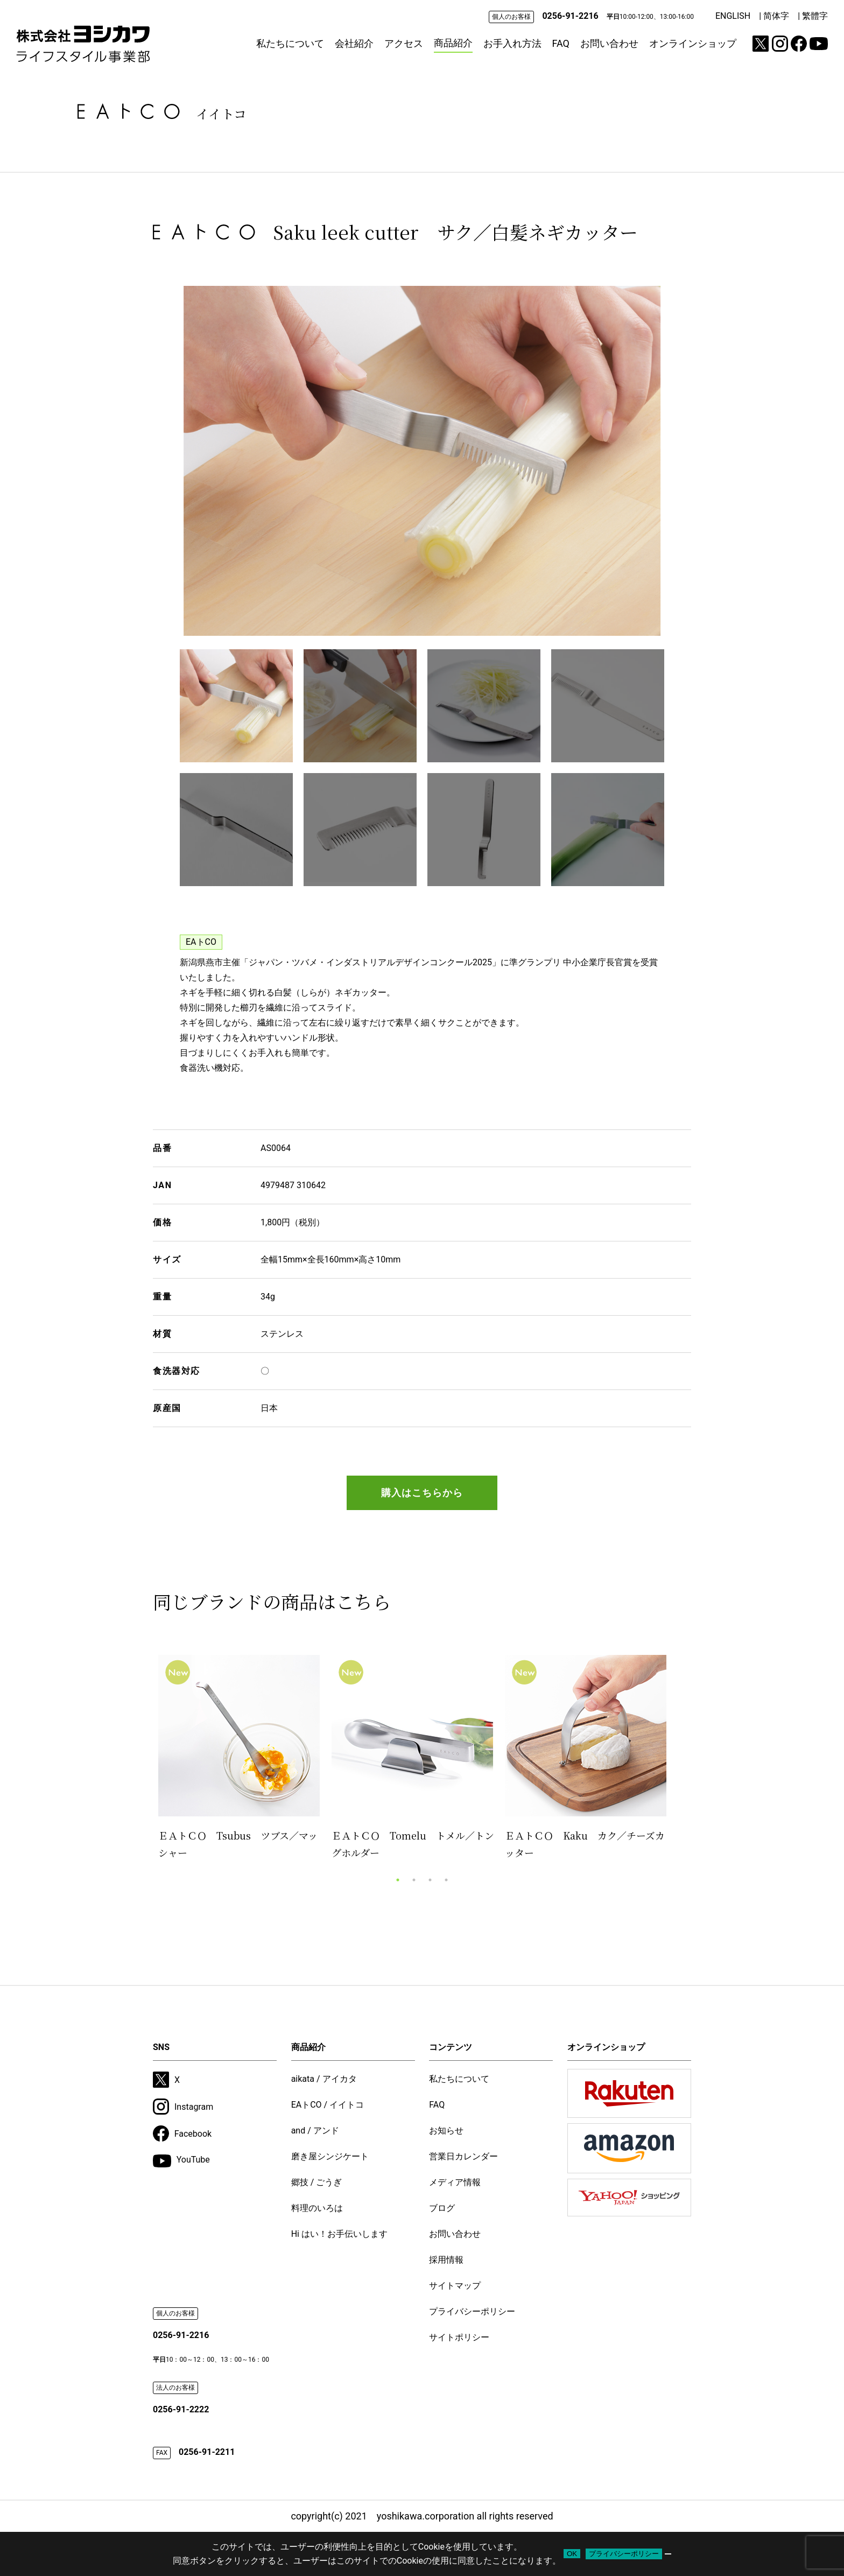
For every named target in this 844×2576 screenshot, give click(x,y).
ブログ (442, 2208)
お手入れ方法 (512, 43)
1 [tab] (397, 1880)
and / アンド (315, 2130)
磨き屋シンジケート (330, 2156)
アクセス (403, 43)
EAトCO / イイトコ (327, 2105)
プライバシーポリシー (472, 2311)
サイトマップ (455, 2285)
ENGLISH (732, 16)
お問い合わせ (609, 43)
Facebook (182, 2133)
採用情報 (446, 2260)
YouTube (181, 2160)
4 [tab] (446, 1880)
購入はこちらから (421, 1492)
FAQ (560, 43)
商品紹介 (453, 42)
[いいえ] (668, 2553)
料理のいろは (317, 2208)
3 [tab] (430, 1880)
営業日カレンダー (463, 2156)
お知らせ (446, 2130)
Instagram (183, 2106)
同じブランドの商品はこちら (272, 1601)
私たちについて (290, 43)
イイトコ (221, 113)
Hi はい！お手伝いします (339, 2234)
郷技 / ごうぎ (316, 2182)
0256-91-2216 (570, 16)
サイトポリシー (459, 2337)
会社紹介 (354, 43)
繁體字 (815, 16)
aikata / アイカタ (324, 2079)
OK (572, 2554)
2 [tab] (414, 1880)
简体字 (776, 16)
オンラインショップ (692, 43)
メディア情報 (455, 2182)
